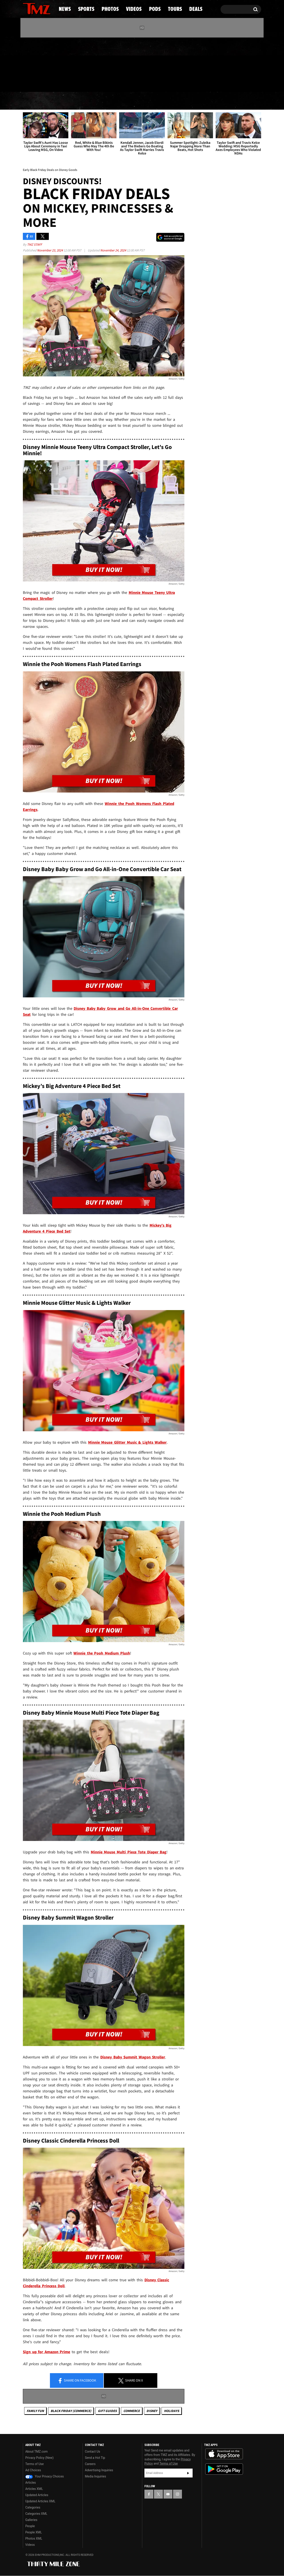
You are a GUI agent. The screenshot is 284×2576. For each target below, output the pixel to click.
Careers (90, 2464)
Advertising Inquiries (99, 2470)
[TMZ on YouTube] (168, 2494)
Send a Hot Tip (95, 2457)
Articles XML (34, 2489)
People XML (33, 2532)
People (30, 2526)
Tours (208, 101)
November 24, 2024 (113, 250)
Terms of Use (34, 2464)
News (34, 101)
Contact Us (92, 2451)
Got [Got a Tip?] (37, 83)
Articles (30, 2482)
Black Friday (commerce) (71, 2411)
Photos (106, 101)
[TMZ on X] (33, 63)
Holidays (171, 2411)
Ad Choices (33, 2470)
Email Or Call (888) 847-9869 (74, 83)
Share (76, 2380)
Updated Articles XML (40, 2501)
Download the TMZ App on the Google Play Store (224, 2469)
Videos (143, 101)
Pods (176, 101)
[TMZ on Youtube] (40, 63)
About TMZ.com (36, 2451)
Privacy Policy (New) (39, 2457)
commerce (131, 2411)
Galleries (31, 2520)
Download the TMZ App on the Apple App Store (224, 2453)
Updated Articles (36, 2495)
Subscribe (188, 2473)
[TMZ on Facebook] (26, 63)
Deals (242, 101)
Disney (151, 2411)
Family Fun (35, 2411)
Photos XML (33, 2538)
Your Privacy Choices (44, 2476)
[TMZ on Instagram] (49, 63)
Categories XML (36, 2513)
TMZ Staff (34, 244)
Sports (67, 101)
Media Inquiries (95, 2476)
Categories (32, 2507)
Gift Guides (107, 2411)
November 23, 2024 (50, 250)
